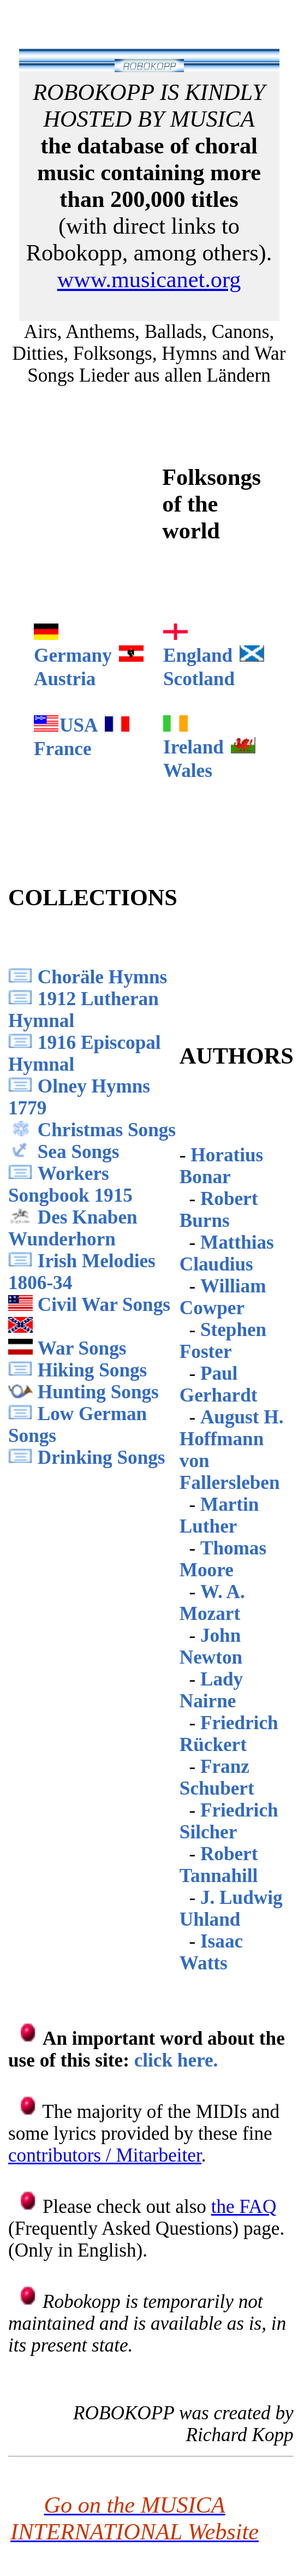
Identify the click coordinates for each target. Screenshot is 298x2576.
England (198, 655)
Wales (187, 770)
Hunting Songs (98, 1392)
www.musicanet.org (149, 279)
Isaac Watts (211, 1952)
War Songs (82, 1348)
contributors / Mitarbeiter (104, 2155)
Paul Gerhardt (219, 1384)
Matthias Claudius (227, 1253)
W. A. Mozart (212, 1602)
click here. (176, 2060)
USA (78, 725)
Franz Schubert (217, 1777)
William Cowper (223, 1297)
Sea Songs (79, 1151)
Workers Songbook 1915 (70, 1184)
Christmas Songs (107, 1130)
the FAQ (244, 2206)
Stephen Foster (223, 1340)
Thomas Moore (223, 1559)
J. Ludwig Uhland (231, 1908)
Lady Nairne (211, 1690)
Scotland (199, 679)
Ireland (193, 747)
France (63, 748)
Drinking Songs (101, 1457)
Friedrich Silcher (229, 1821)
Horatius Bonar (221, 1166)
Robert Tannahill (219, 1864)
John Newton (211, 1646)
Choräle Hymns (103, 977)
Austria (65, 679)
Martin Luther (219, 1515)
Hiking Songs (92, 1370)
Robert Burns (219, 1209)
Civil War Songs (104, 1304)
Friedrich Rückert (229, 1733)
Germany (73, 655)
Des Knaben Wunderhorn (73, 1228)
